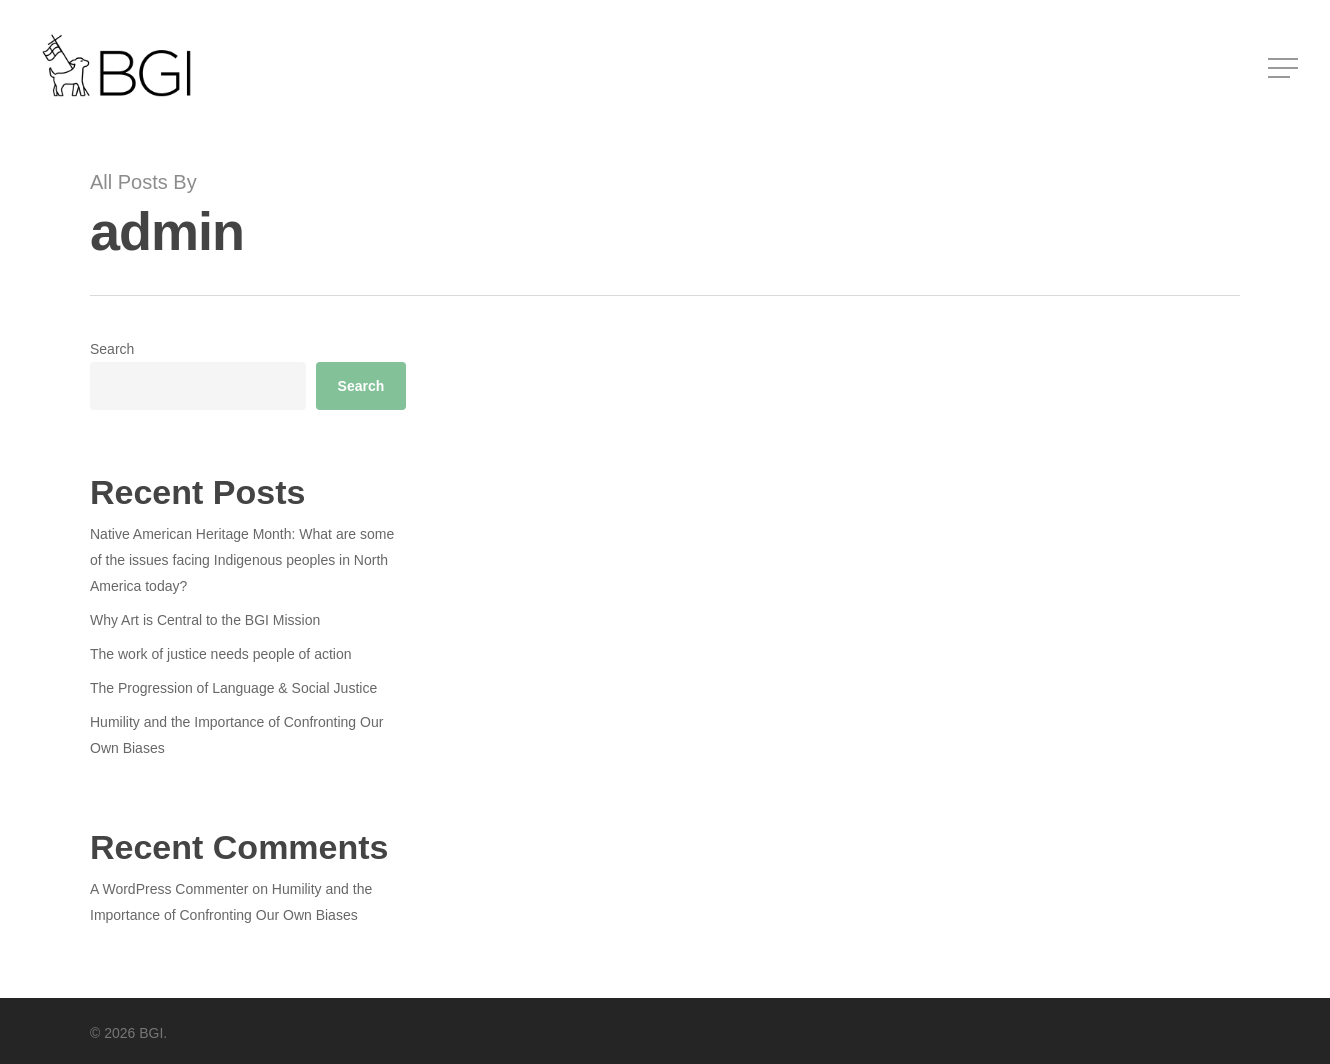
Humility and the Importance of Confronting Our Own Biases (236, 735)
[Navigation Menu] (1285, 68)
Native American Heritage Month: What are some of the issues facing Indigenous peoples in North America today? (242, 560)
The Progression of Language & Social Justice (233, 688)
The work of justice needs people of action (221, 654)
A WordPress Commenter (169, 889)
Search (112, 349)
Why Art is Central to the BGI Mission (205, 620)
